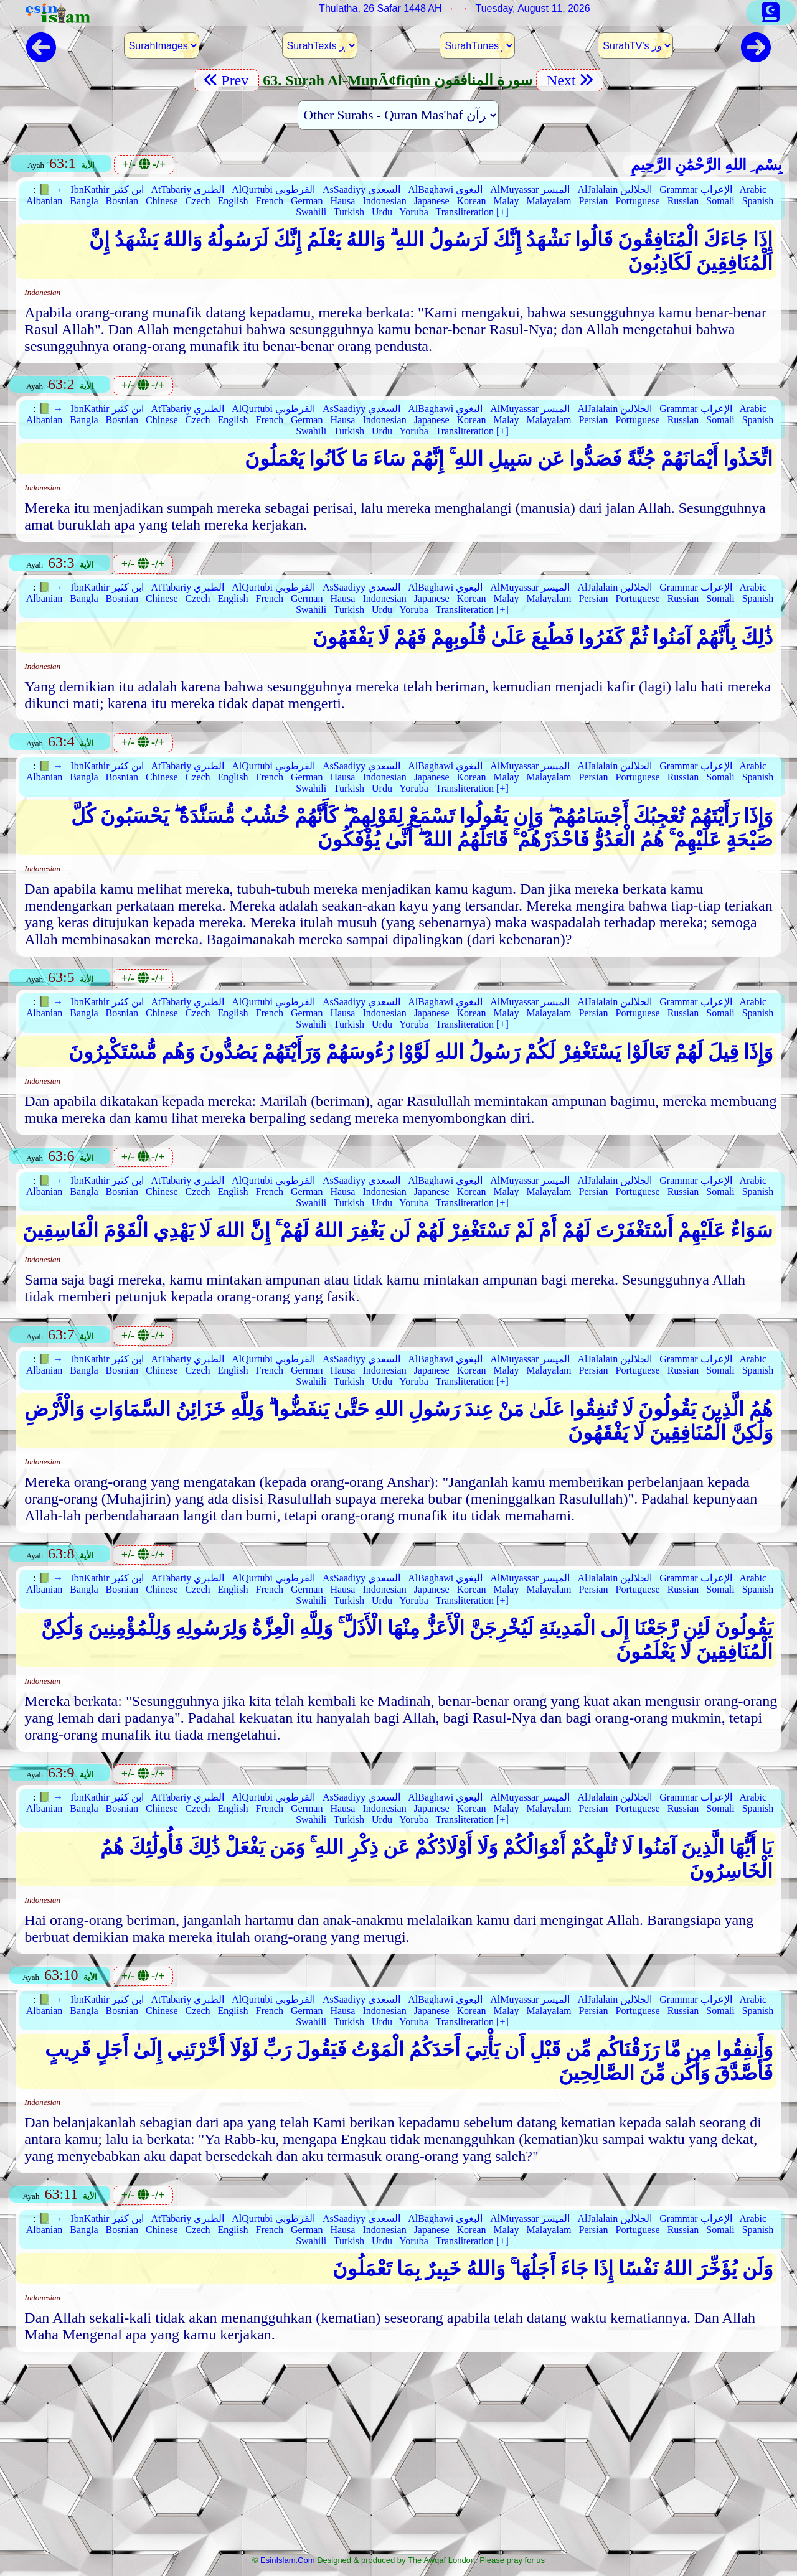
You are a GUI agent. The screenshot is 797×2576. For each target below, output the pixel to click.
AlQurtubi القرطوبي (273, 189)
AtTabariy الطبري (188, 189)
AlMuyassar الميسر (530, 189)
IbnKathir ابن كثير (106, 189)
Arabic (753, 189)
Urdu (382, 212)
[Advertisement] (398, 2457)
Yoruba (413, 212)
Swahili (311, 212)
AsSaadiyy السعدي (361, 189)
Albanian (44, 200)
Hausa (342, 200)
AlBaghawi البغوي (445, 189)
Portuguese (638, 200)
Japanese (432, 200)
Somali (720, 200)
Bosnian (122, 200)
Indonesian (384, 200)
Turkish (349, 212)
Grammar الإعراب (695, 189)
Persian (593, 200)
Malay (506, 200)
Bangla (84, 200)
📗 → (50, 189)
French (269, 200)
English (233, 200)
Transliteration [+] (471, 212)
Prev (226, 80)
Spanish (758, 200)
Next (569, 80)
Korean (471, 200)
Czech (198, 200)
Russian (683, 200)
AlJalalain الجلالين (614, 189)
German (307, 200)
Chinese (162, 200)
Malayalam (548, 200)
